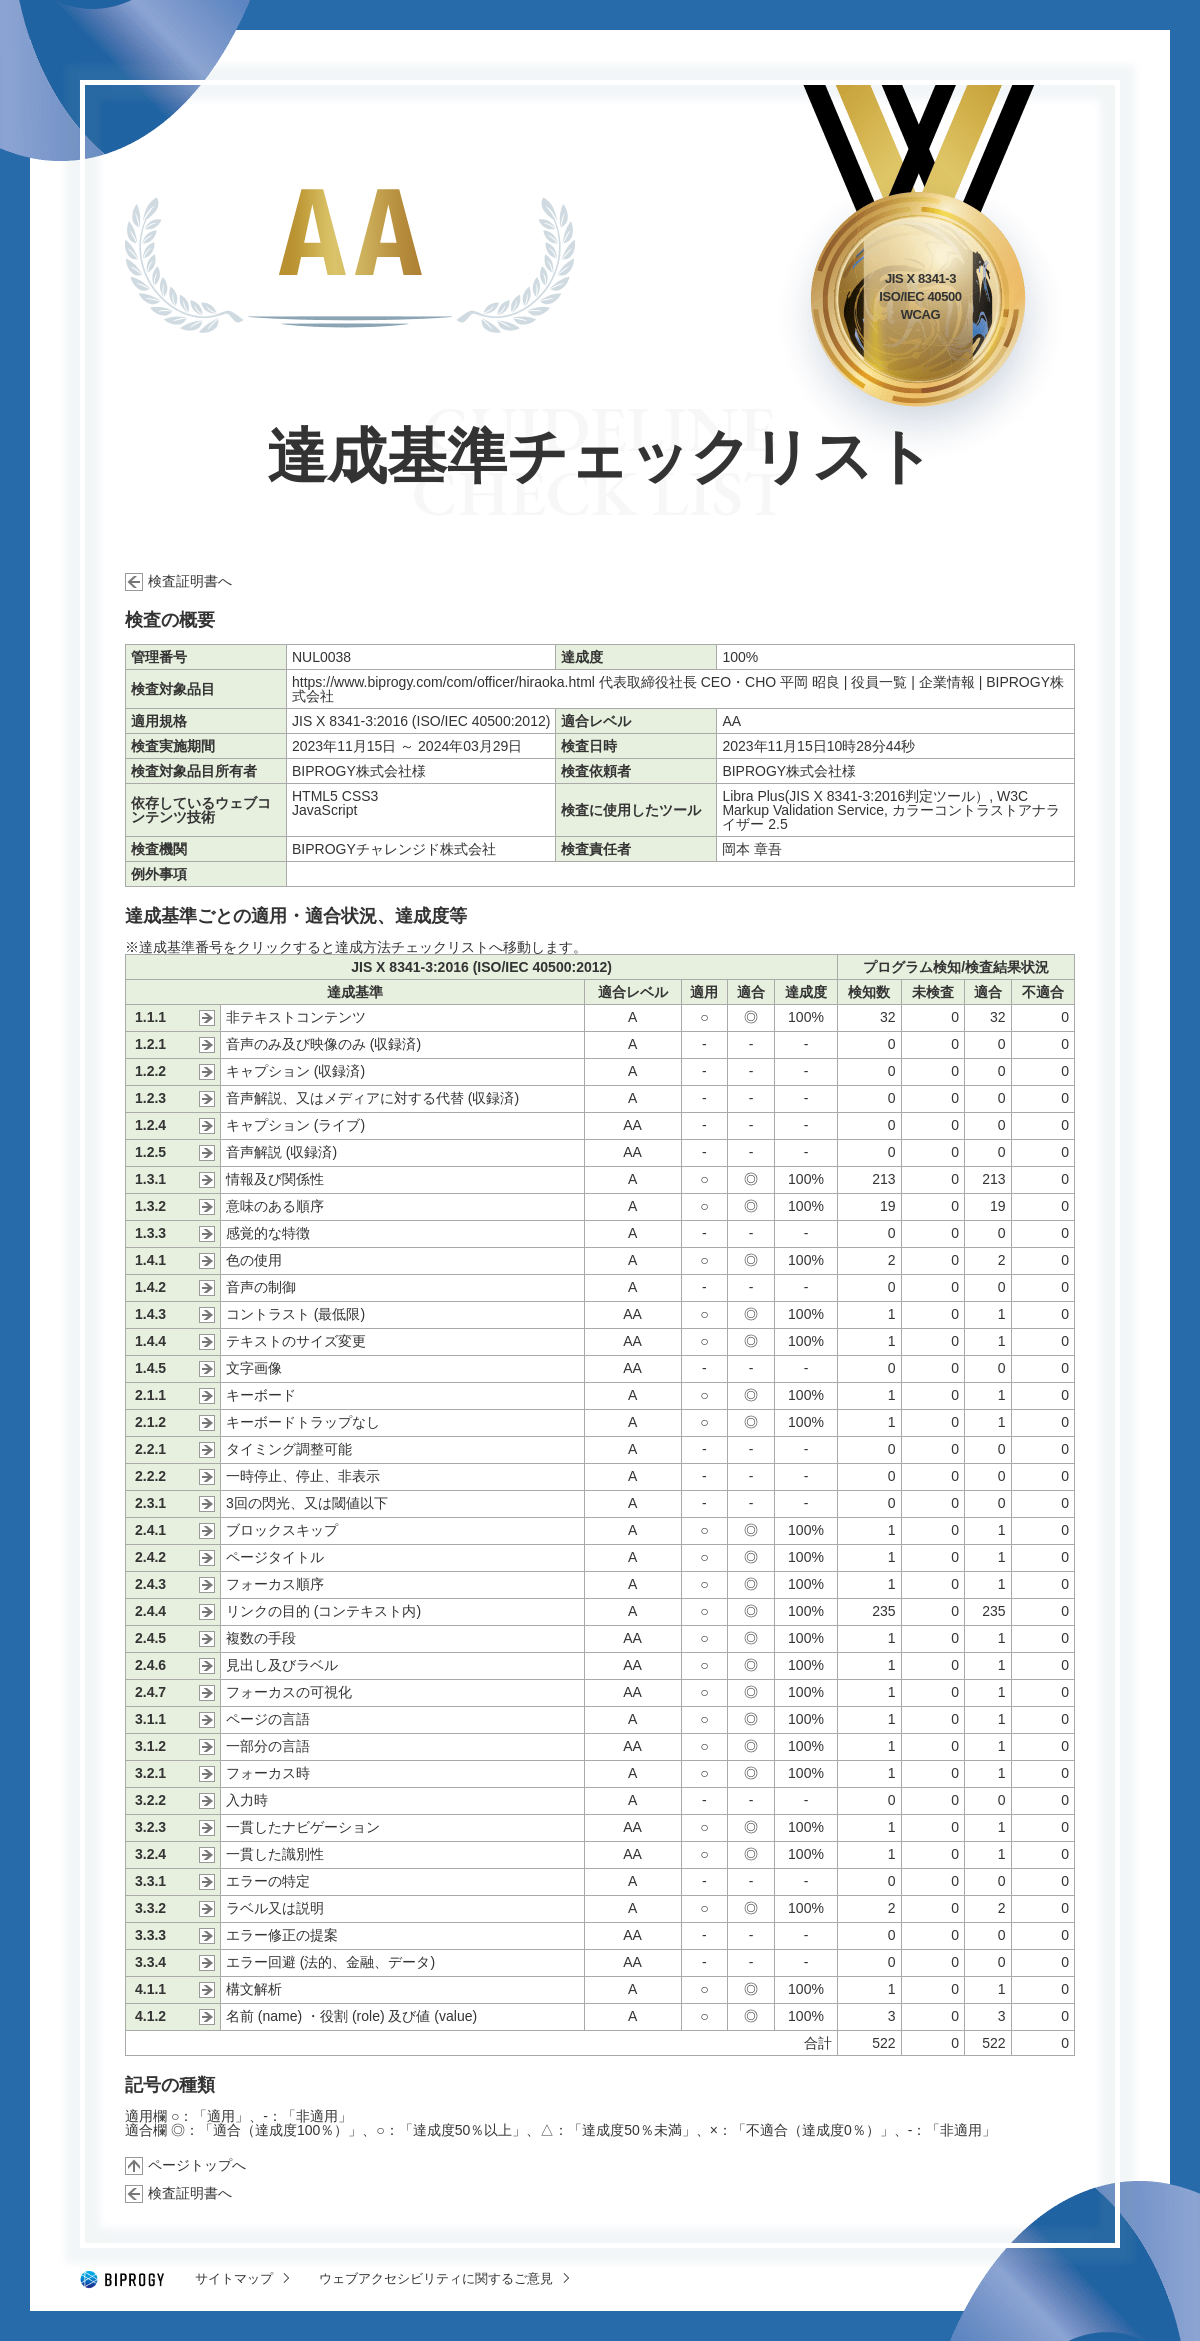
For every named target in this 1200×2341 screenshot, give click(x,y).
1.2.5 (150, 1152)
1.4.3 (150, 1314)
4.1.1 (150, 1989)
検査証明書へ (190, 581)
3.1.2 (150, 1746)
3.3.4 (150, 1962)
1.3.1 (150, 1179)
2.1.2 (150, 1422)
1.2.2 (150, 1071)
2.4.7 (150, 1692)
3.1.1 (150, 1719)
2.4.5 (150, 1638)
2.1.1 (150, 1395)
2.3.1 (150, 1503)
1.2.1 (150, 1044)
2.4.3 (150, 1584)
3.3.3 (150, 1935)
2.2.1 (150, 1449)
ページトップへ (197, 2165)
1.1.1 (150, 1017)
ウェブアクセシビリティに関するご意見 (436, 2278)
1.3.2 (150, 1206)
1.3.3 (150, 1233)
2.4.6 (150, 1665)
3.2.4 (150, 1854)
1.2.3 (150, 1098)
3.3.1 (150, 1881)
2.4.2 (150, 1557)
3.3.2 (150, 1908)
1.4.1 (150, 1260)
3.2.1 (150, 1773)
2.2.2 (150, 1476)
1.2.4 (150, 1125)
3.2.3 (150, 1827)
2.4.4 (150, 1611)
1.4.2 (150, 1287)
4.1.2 (150, 2016)
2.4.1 (150, 1530)
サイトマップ (234, 2278)
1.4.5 (150, 1368)
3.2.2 (150, 1800)
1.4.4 (150, 1341)
